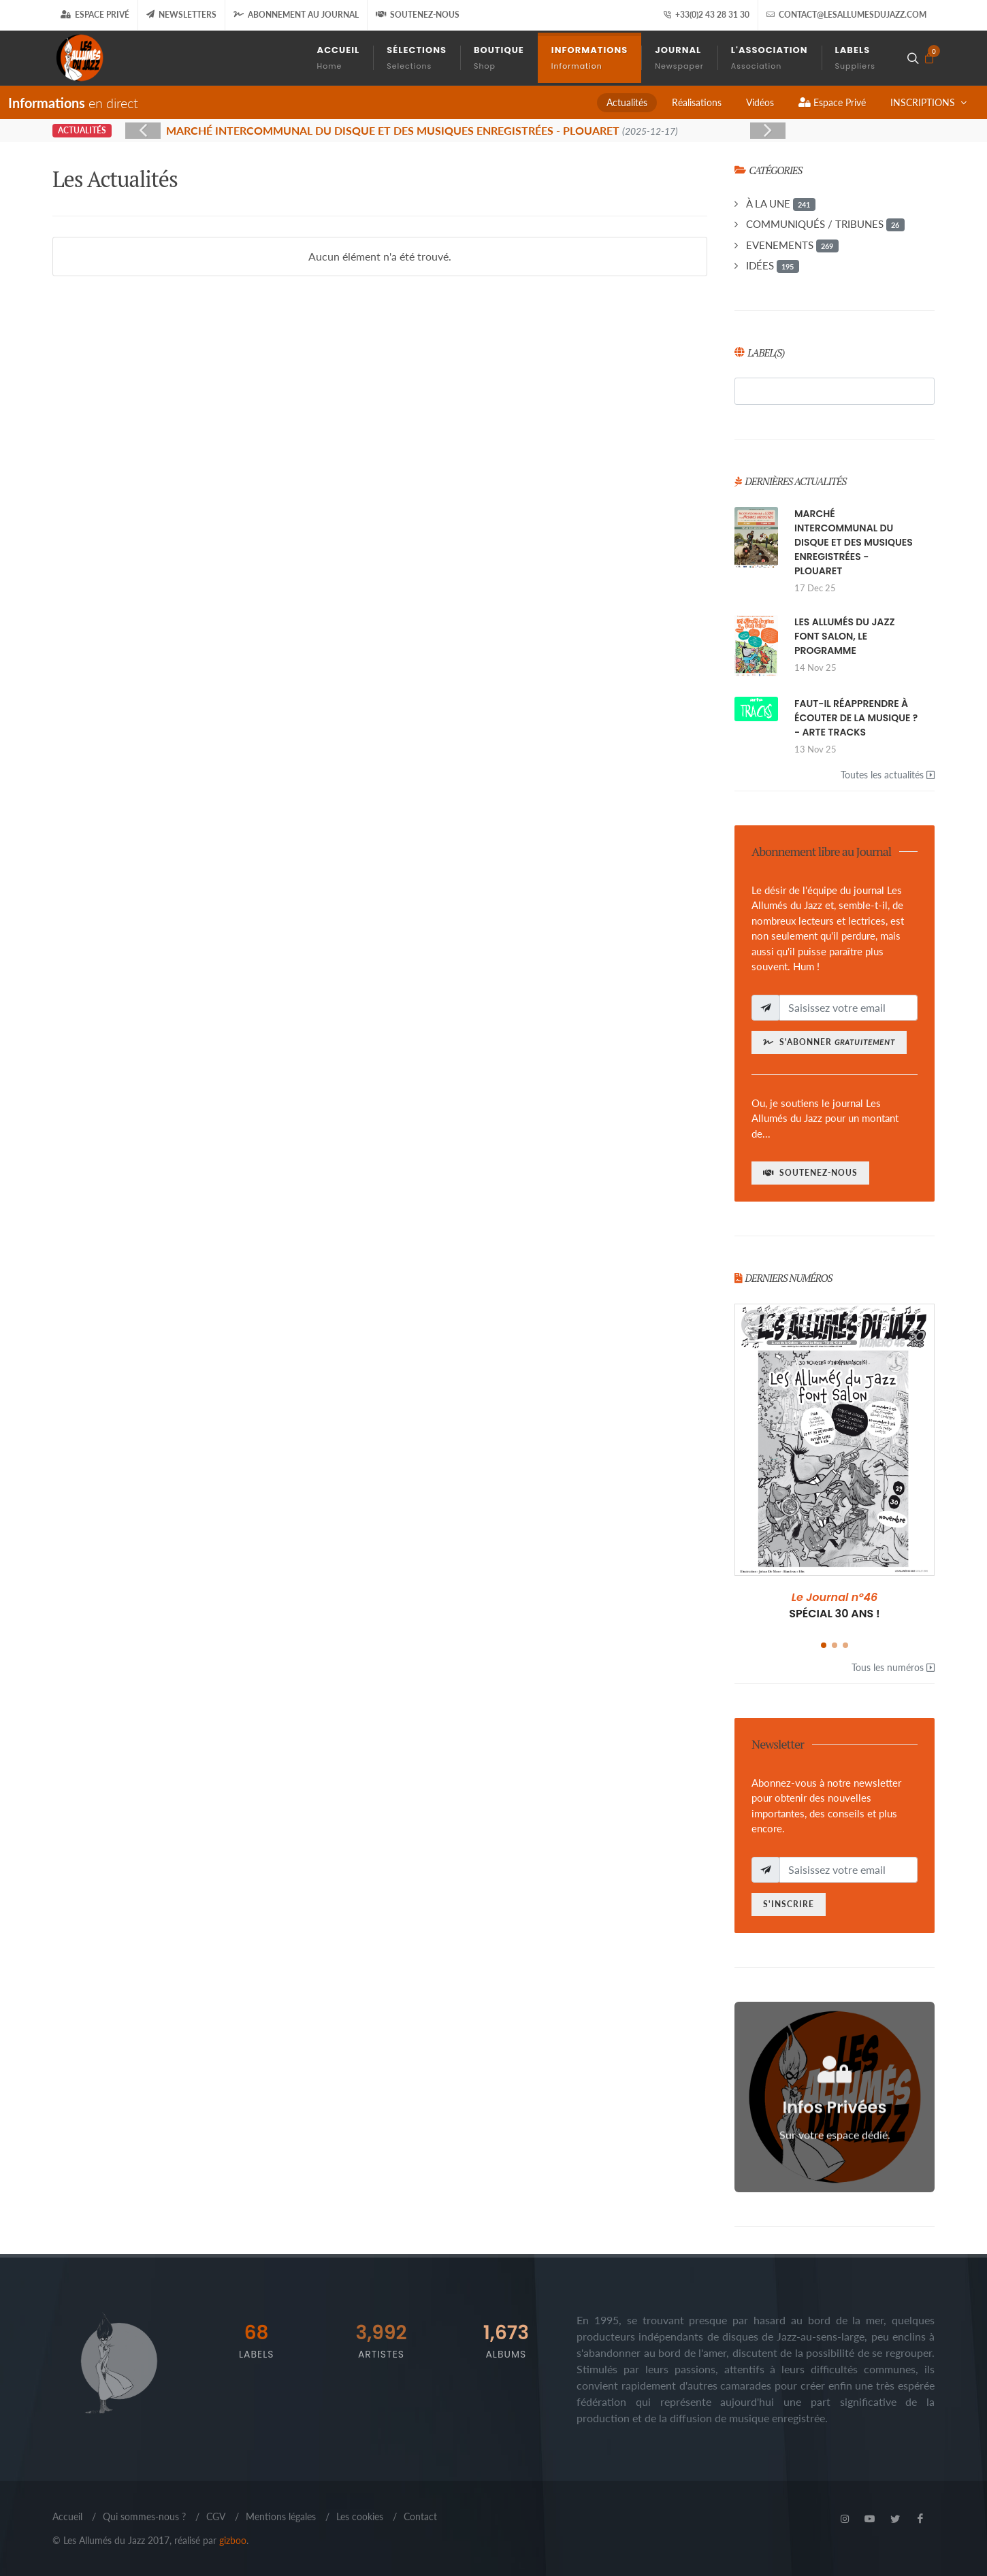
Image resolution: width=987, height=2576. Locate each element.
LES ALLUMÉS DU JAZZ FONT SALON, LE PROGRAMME (844, 636)
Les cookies (359, 2516)
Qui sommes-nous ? (144, 2516)
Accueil (67, 2516)
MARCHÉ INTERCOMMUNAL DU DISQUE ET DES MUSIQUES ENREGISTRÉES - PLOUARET (853, 542)
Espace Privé (95, 15)
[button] (823, 1645)
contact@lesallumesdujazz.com (846, 15)
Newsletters (181, 15)
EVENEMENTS (792, 245)
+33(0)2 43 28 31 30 (706, 15)
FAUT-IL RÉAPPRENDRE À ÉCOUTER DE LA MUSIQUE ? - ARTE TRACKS (856, 718)
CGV (215, 2516)
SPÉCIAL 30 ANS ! (834, 1605)
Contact (420, 2516)
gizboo (232, 2540)
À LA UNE (780, 204)
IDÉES (772, 266)
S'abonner (829, 1042)
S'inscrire (788, 1904)
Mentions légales (281, 2516)
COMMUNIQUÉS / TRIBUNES (825, 224)
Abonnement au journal (296, 15)
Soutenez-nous (417, 15)
